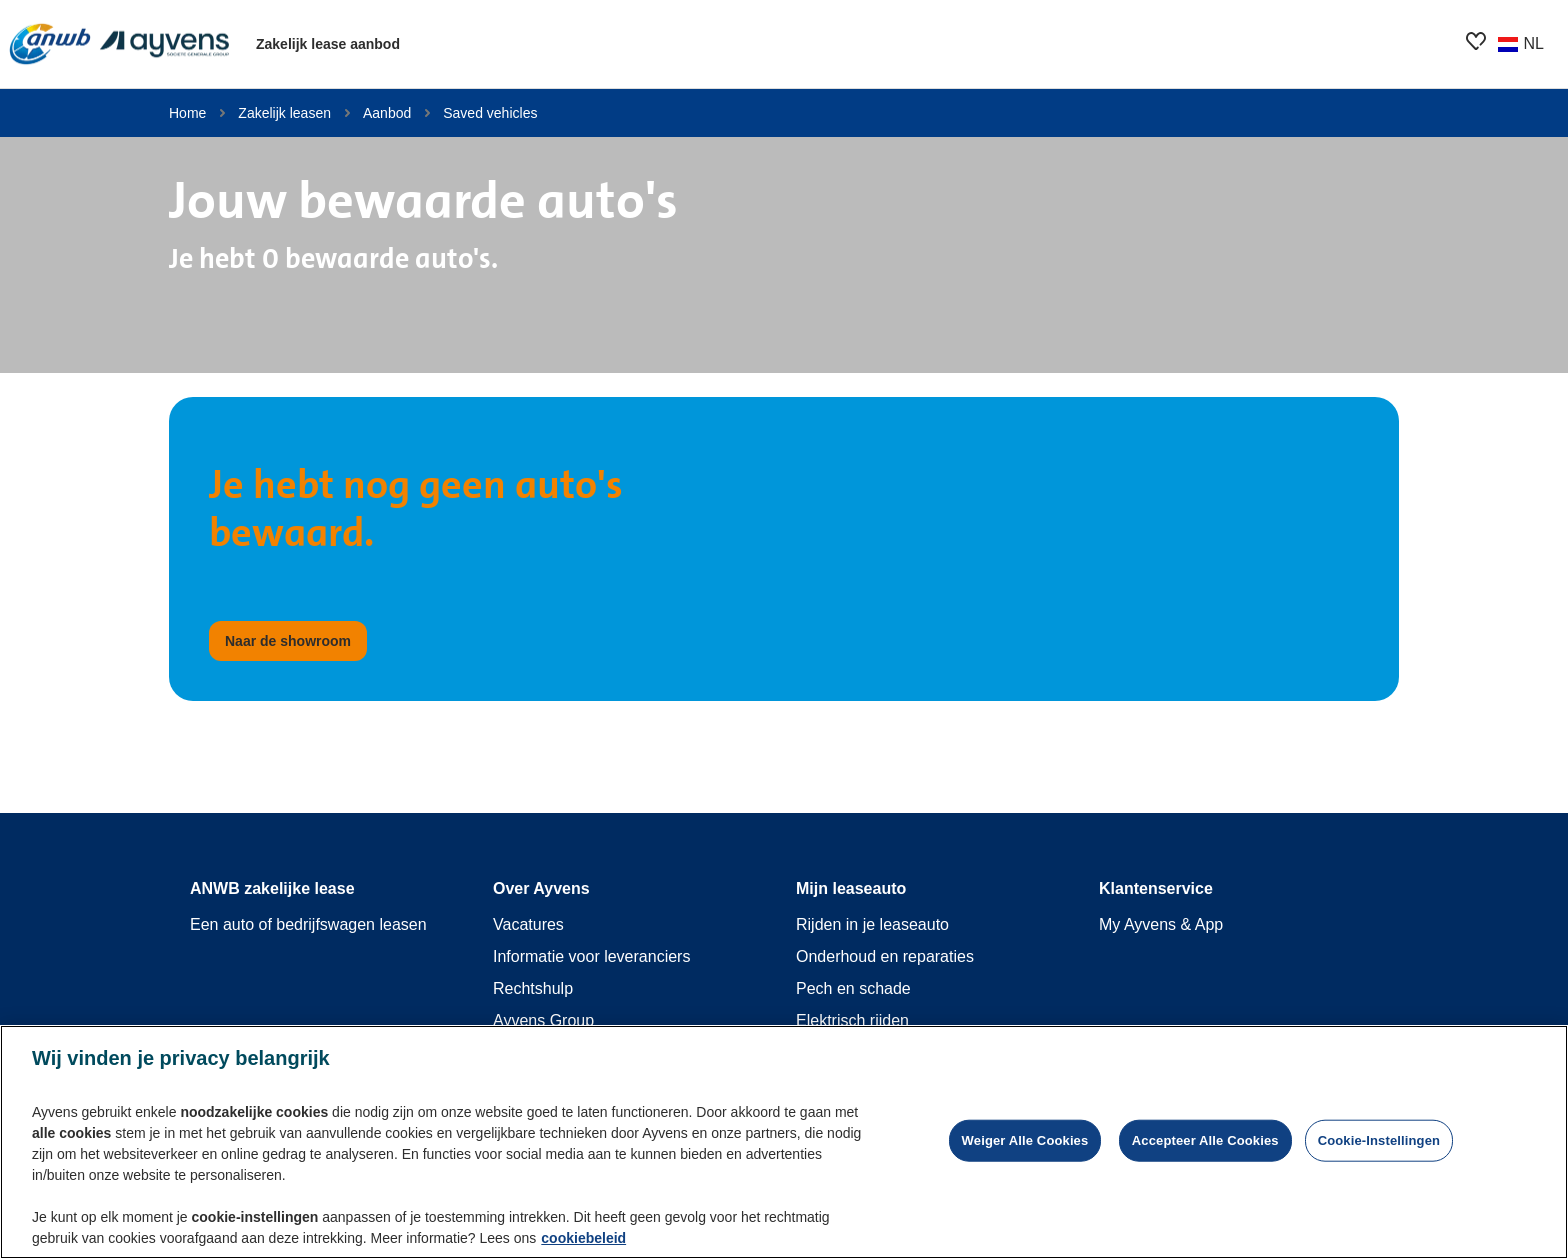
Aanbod (387, 113)
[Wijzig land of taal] (1520, 44)
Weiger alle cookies (1025, 1142)
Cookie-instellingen (1379, 1142)
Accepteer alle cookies (1205, 1142)
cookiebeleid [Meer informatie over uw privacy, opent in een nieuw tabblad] (583, 1240)
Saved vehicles (490, 113)
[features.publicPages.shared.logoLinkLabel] (120, 44)
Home (187, 113)
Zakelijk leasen (284, 113)
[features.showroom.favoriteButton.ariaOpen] (1476, 41)
